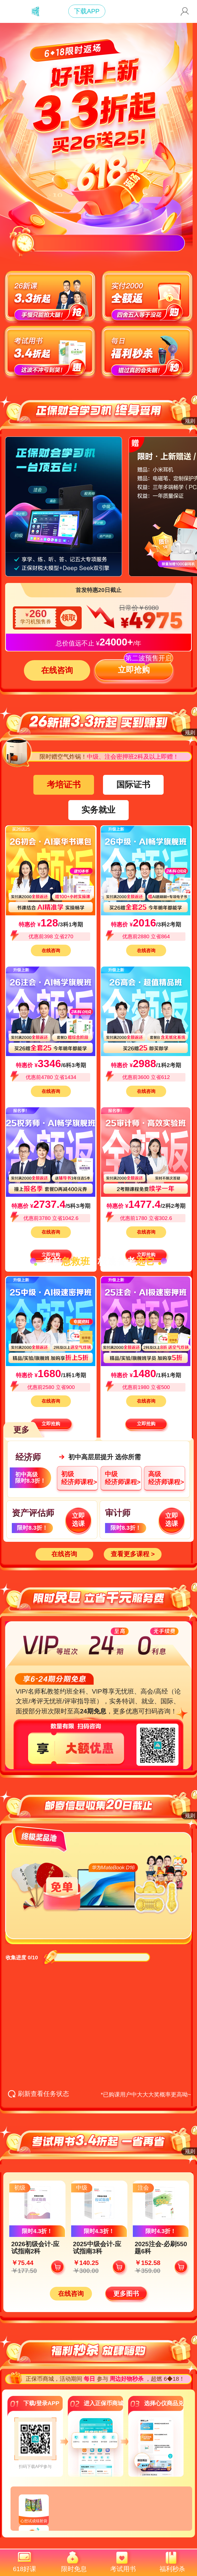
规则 (190, 421)
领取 (68, 618)
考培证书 (64, 784)
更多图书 (126, 2293)
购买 (57, 2267)
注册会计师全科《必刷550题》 (160, 2209)
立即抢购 (145, 666)
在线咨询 (57, 670)
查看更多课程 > (133, 1554)
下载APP (86, 11)
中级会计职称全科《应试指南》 (99, 2209)
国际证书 (133, 784)
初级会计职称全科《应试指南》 (37, 2209)
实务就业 (98, 810)
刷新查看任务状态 (43, 2093)
